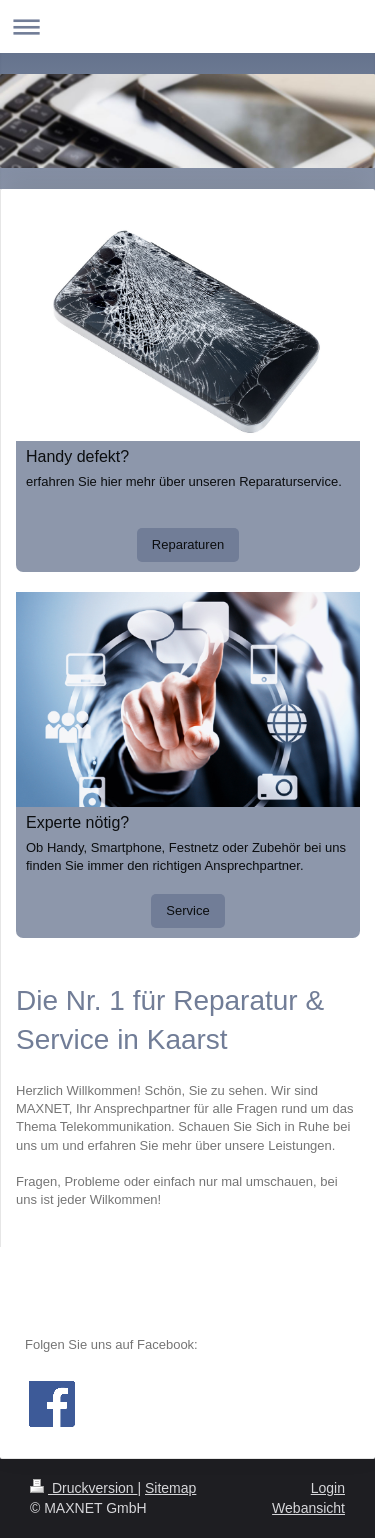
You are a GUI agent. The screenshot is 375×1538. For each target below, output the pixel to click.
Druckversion (83, 1488)
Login (328, 1488)
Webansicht (308, 1508)
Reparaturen (188, 544)
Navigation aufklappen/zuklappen (187, 26)
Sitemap (170, 1488)
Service (187, 910)
